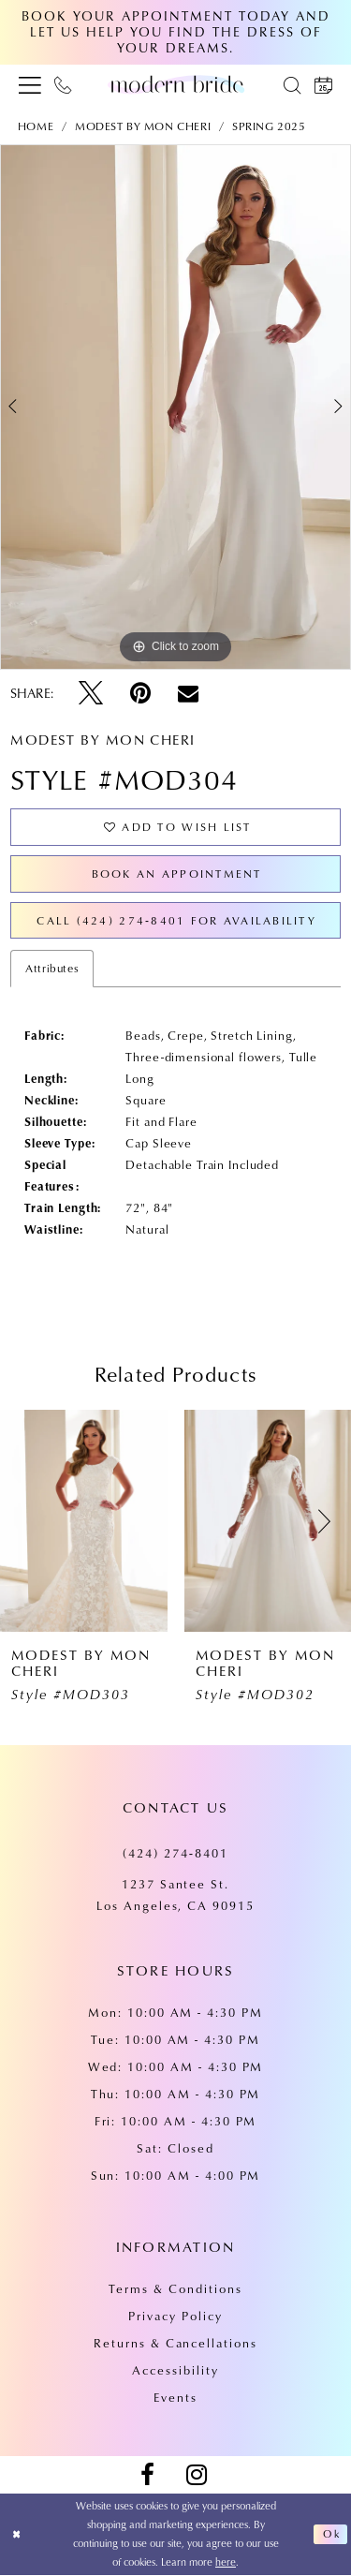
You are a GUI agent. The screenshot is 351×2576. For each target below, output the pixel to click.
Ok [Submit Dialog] (331, 2534)
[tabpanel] (175, 407)
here (225, 2561)
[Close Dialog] (17, 2535)
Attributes (52, 969)
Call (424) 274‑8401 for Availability (176, 920)
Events (175, 2398)
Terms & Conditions (175, 2289)
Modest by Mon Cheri (143, 126)
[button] (30, 84)
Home (35, 126)
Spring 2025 (269, 126)
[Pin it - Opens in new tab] (140, 693)
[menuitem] (30, 84)
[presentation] (84, 1522)
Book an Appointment (176, 873)
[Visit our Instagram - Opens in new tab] (196, 2476)
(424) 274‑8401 (175, 1853)
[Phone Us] (63, 84)
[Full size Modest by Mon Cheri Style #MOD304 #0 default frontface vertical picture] (175, 407)
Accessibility (175, 2370)
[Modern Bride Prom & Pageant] (176, 84)
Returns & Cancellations (175, 2343)
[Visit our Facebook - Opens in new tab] (147, 2476)
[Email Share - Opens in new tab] (188, 693)
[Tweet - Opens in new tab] (91, 693)
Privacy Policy (175, 2316)
